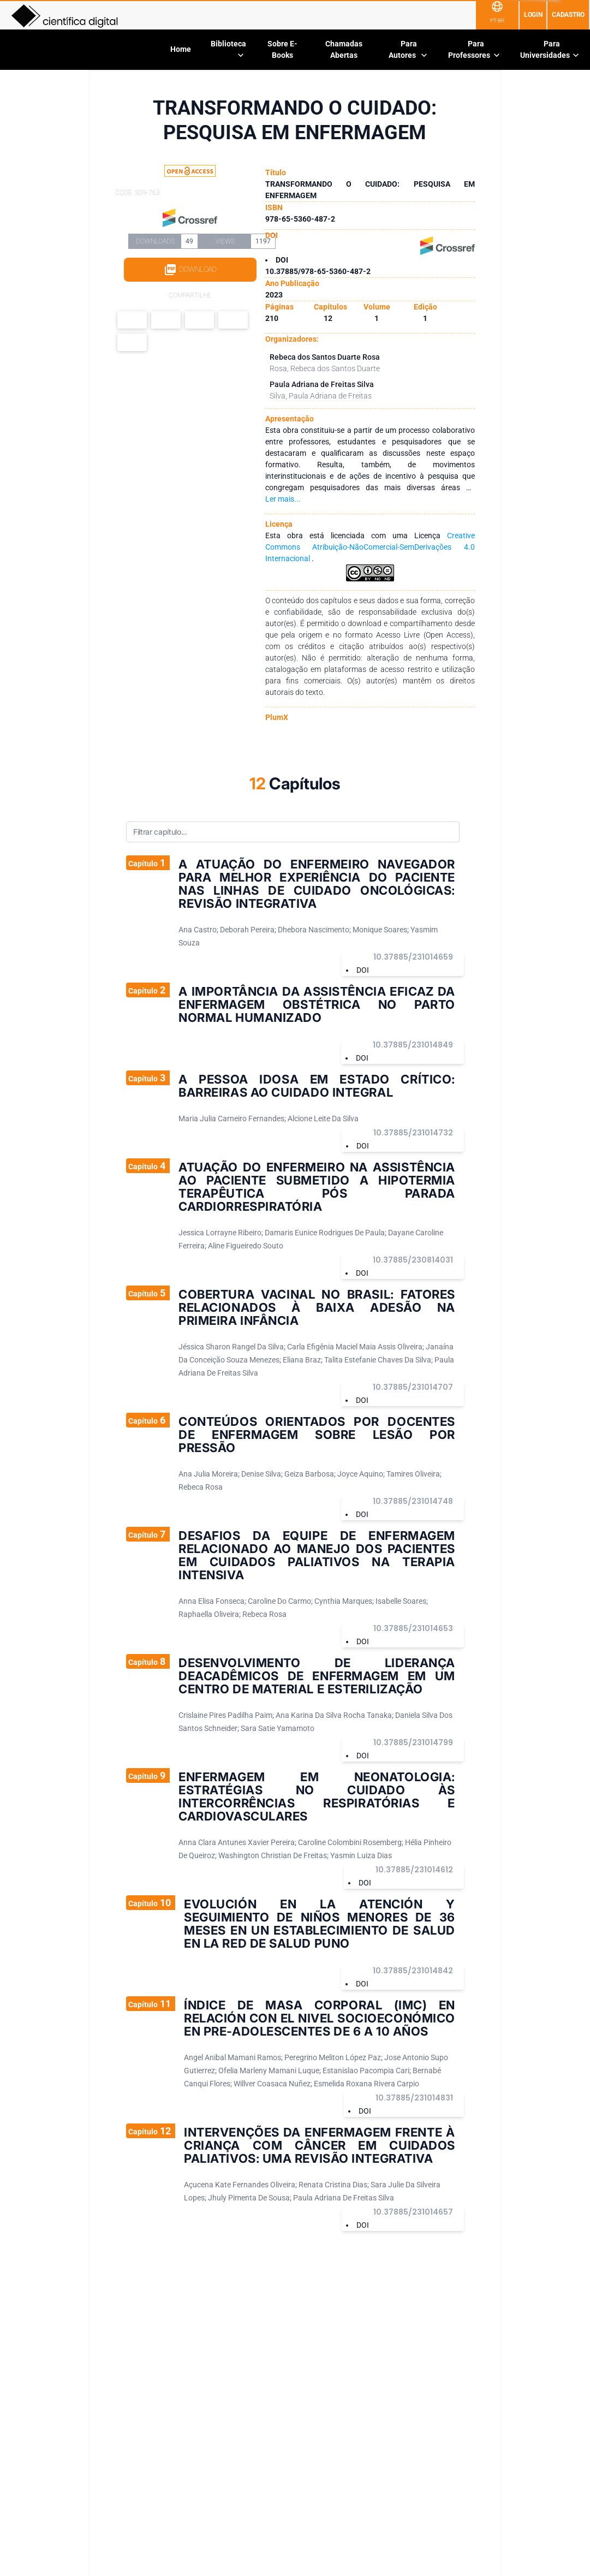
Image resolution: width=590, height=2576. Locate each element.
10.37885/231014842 (413, 1970)
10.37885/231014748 (413, 1501)
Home (180, 49)
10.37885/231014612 (414, 1869)
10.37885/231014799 (413, 1742)
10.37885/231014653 (413, 1628)
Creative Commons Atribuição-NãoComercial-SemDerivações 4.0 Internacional (370, 547)
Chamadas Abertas (343, 49)
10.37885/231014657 (413, 2211)
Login (533, 15)
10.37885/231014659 (413, 956)
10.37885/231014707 (413, 1387)
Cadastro (568, 15)
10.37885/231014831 (414, 2097)
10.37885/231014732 (413, 1132)
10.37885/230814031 (413, 1259)
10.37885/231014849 (413, 1044)
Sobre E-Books (282, 49)
